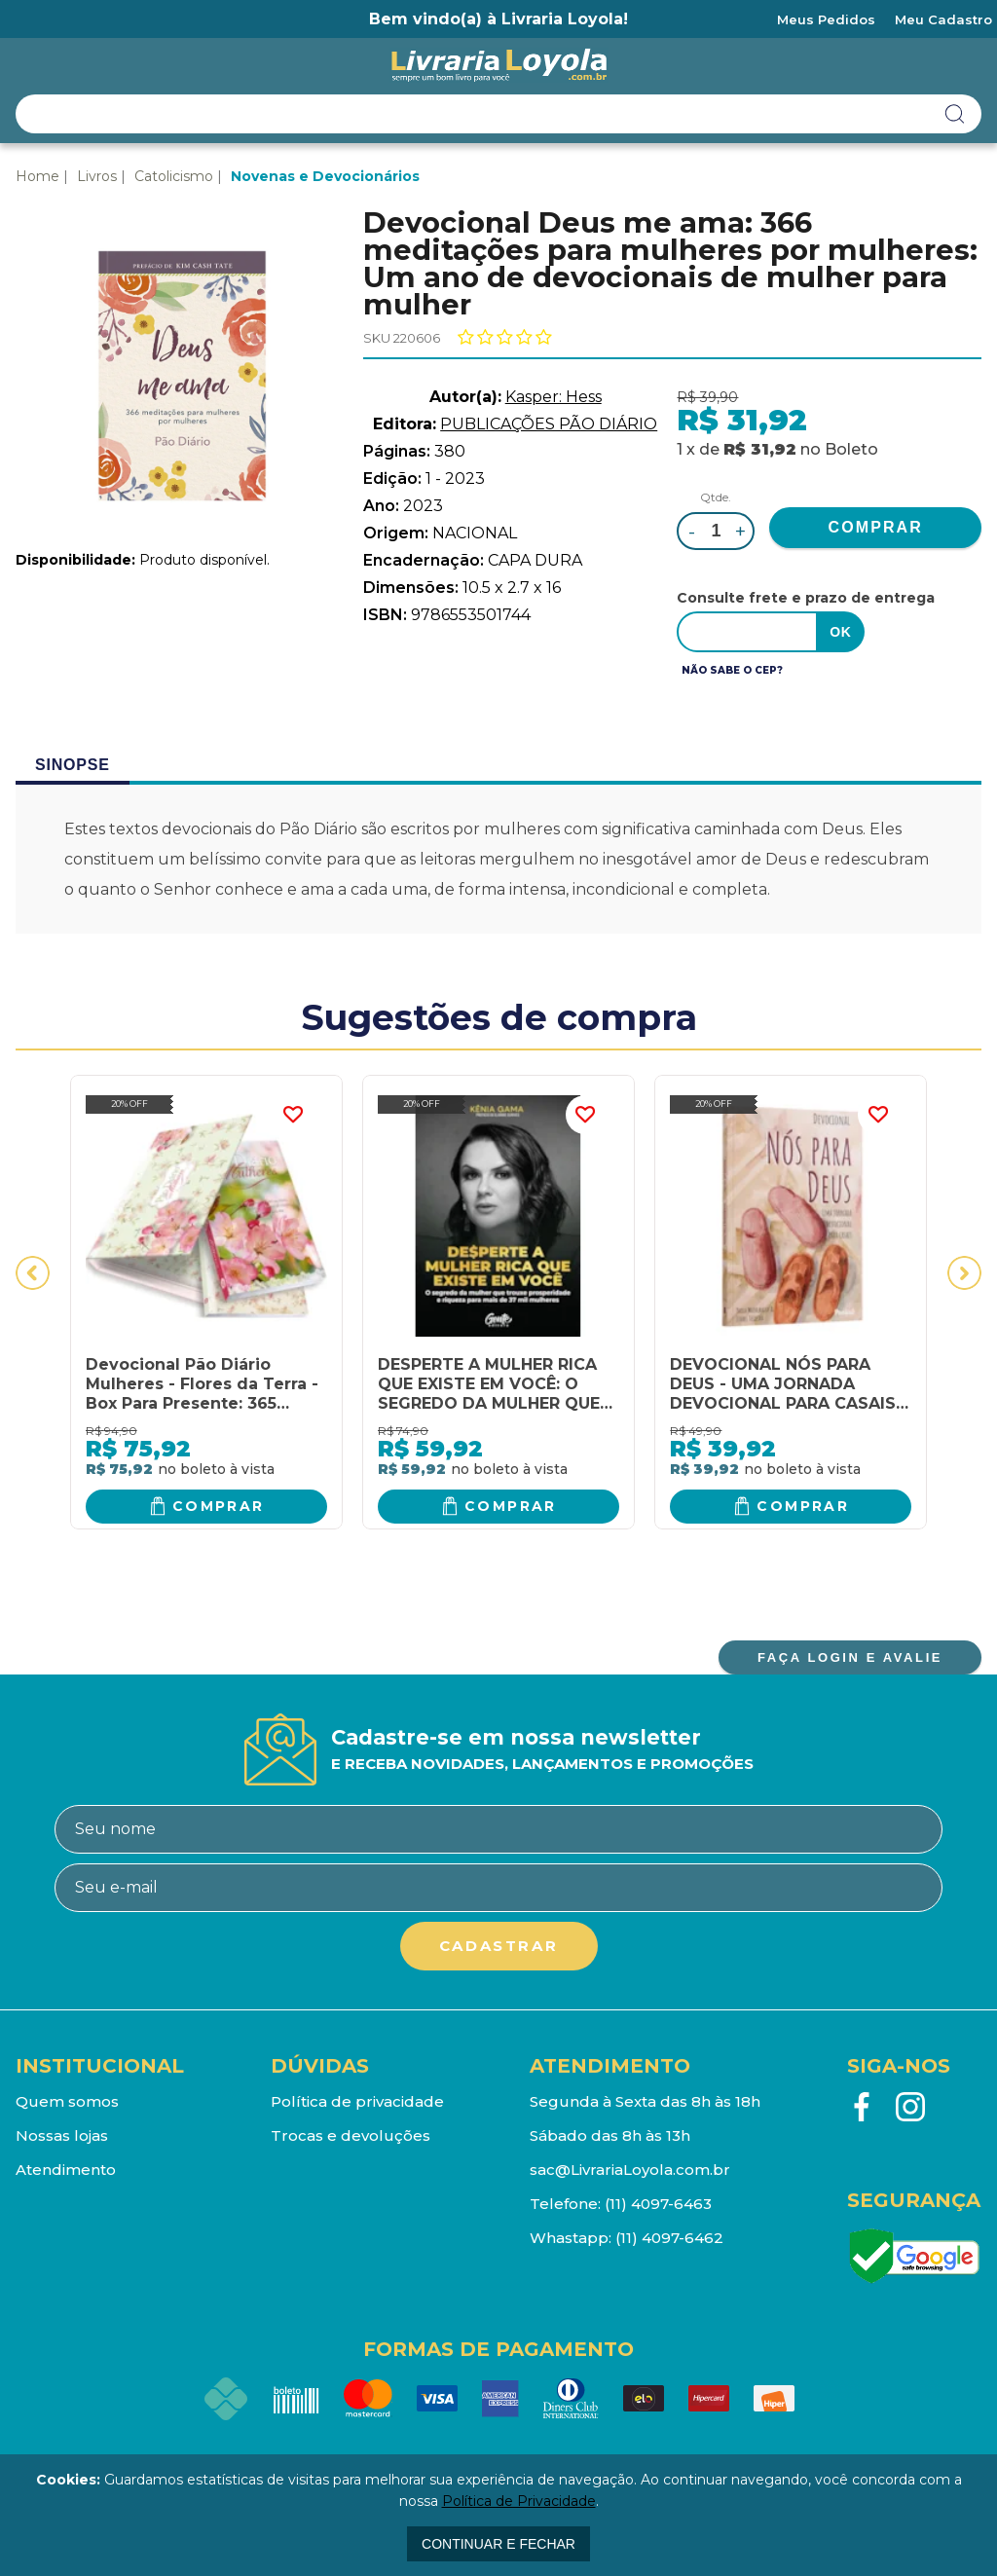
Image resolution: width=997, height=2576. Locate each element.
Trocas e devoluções (350, 2135)
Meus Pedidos (826, 19)
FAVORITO (293, 1114)
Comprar (218, 1506)
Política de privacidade (357, 2101)
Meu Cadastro (943, 19)
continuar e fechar (498, 2544)
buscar (955, 114)
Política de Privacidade (519, 2501)
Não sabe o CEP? (732, 670)
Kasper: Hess (553, 396)
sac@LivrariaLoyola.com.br (630, 2169)
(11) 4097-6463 (658, 2203)
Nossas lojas (62, 2135)
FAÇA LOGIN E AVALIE (849, 1657)
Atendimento (66, 2169)
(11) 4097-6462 (669, 2237)
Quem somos (67, 2101)
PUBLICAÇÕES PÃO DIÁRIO (548, 424)
